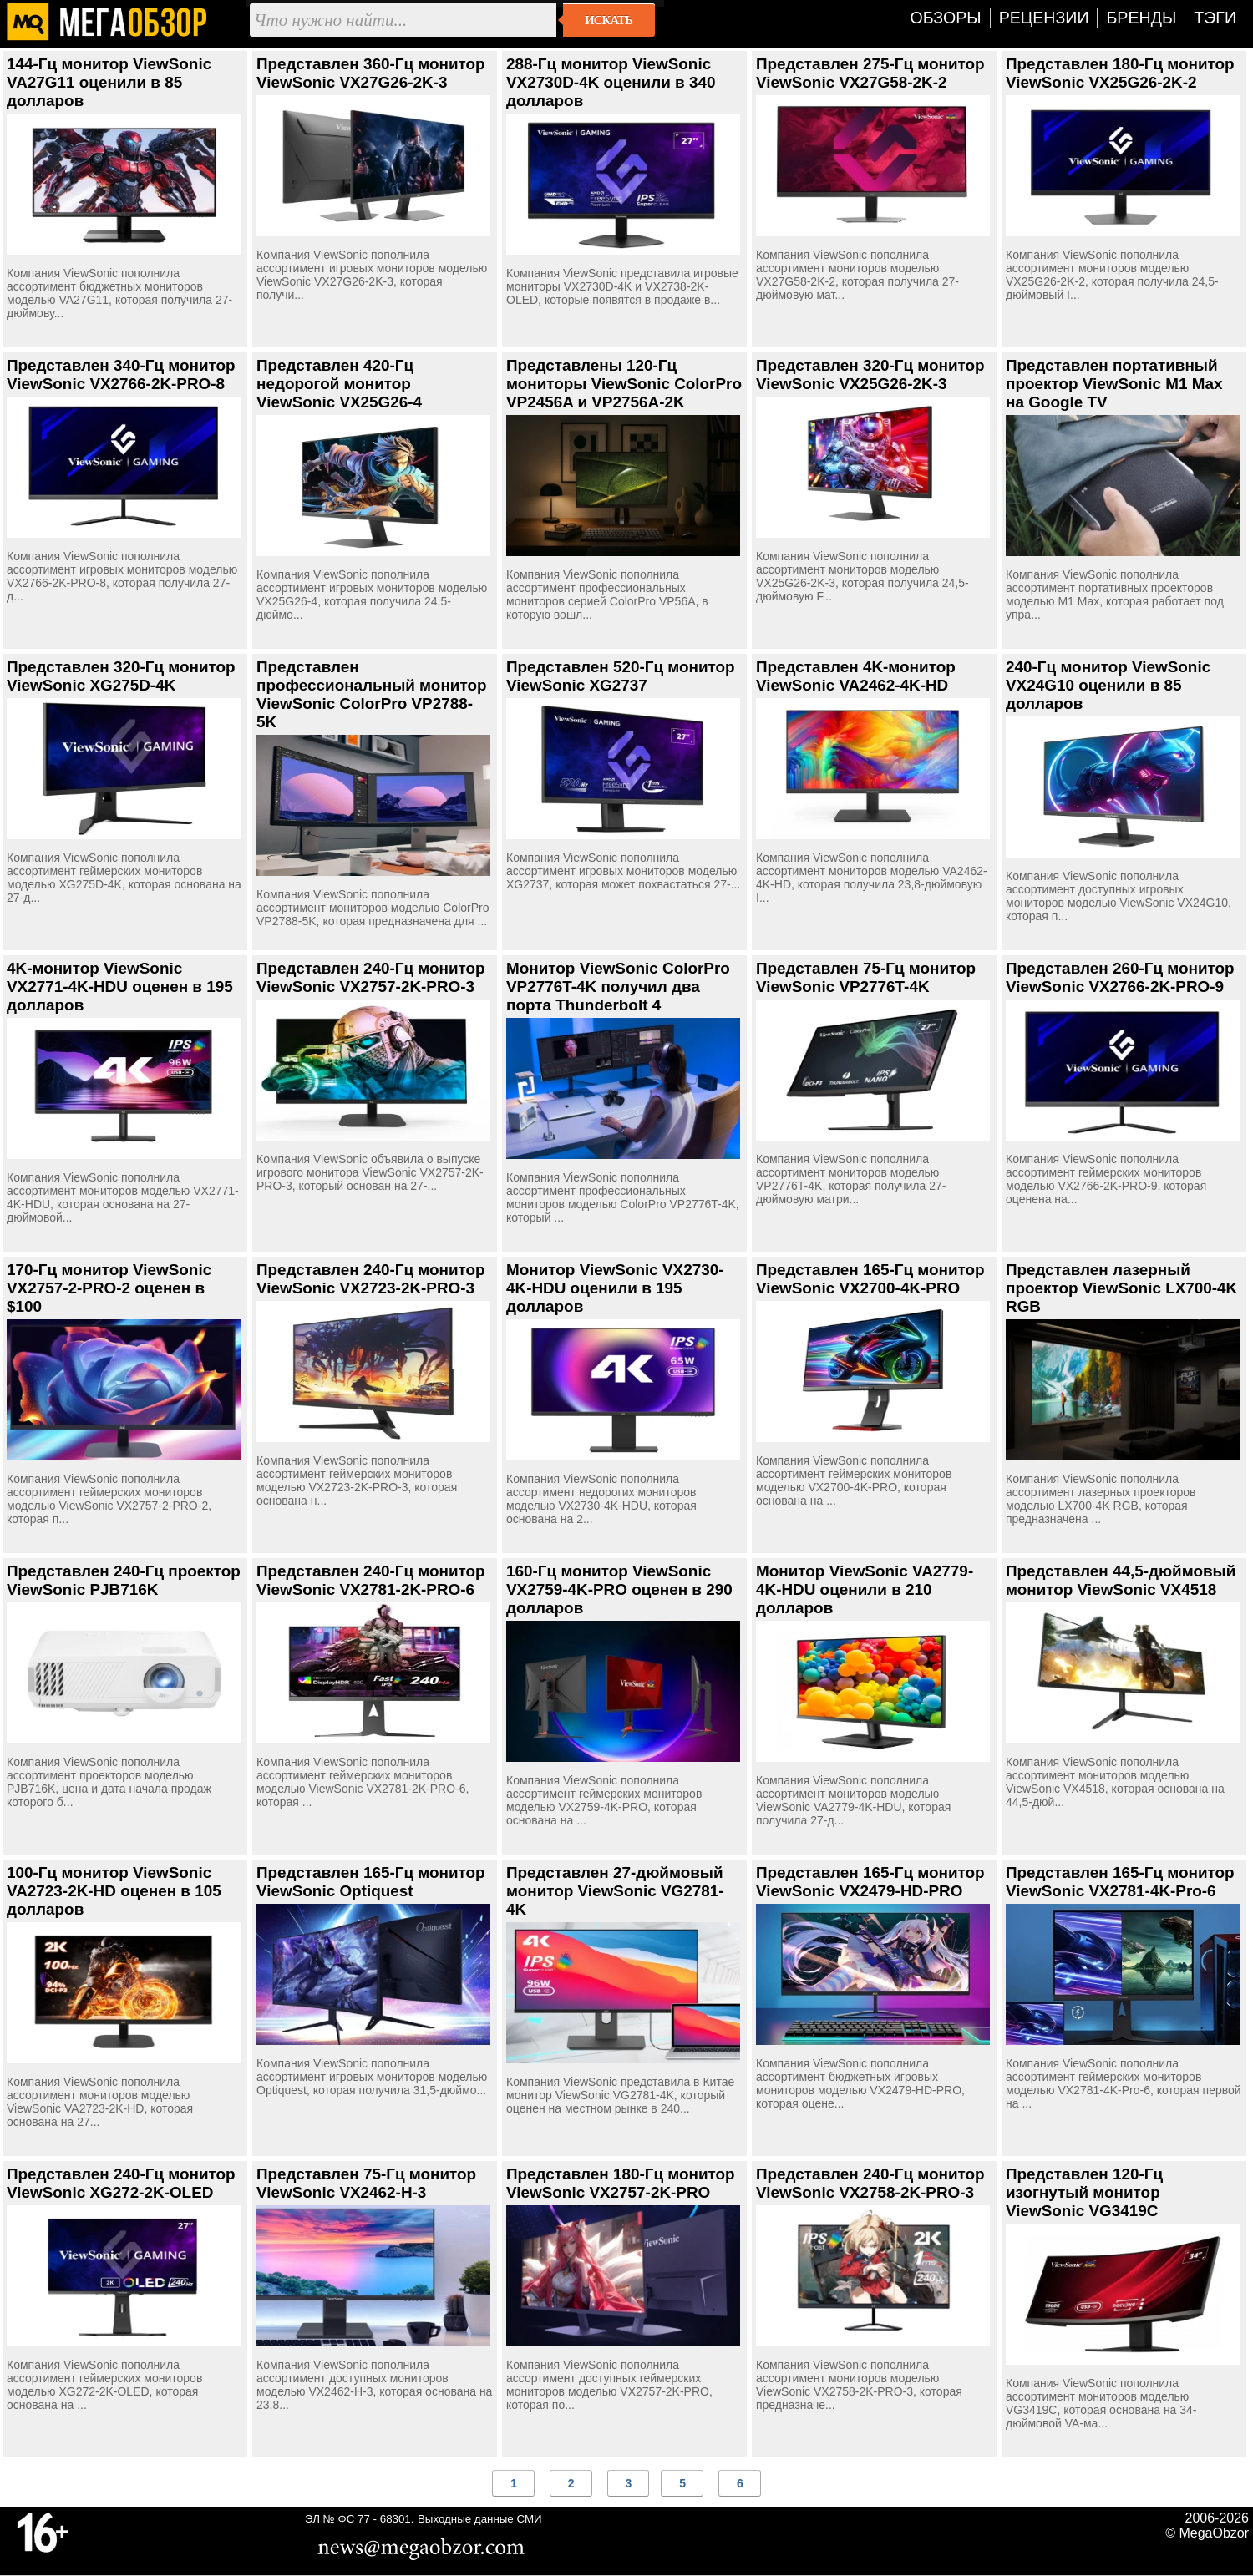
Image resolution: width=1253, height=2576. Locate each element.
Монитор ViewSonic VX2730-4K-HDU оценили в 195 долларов (615, 1288)
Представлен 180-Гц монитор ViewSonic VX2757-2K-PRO (620, 2183)
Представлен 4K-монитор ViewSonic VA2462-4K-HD (856, 676)
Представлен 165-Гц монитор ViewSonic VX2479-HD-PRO (870, 1882)
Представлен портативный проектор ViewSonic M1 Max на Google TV (1114, 384)
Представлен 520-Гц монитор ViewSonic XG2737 (620, 676)
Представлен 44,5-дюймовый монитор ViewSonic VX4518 (1120, 1580)
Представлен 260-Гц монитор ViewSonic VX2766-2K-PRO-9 (1120, 977)
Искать (608, 20)
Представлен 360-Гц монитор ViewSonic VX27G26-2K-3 (370, 73)
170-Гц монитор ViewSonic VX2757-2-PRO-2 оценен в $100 (109, 1288)
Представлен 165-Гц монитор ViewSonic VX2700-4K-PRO (870, 1279)
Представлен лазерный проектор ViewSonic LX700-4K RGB (1121, 1288)
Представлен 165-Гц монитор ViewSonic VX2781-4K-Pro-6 (1120, 1882)
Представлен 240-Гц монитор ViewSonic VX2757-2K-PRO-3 (370, 977)
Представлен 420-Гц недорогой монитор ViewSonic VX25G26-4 (339, 384)
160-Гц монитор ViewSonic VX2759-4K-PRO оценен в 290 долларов (619, 1589)
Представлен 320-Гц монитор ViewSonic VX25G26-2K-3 (870, 374)
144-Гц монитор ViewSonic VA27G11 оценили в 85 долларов (109, 82)
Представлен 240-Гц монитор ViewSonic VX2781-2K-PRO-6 (370, 1580)
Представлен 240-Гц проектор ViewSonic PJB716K (124, 1580)
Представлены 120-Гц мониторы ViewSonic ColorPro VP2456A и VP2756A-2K (624, 384)
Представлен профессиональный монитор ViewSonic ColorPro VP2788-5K (371, 694)
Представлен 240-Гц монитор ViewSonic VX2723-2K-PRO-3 (370, 1279)
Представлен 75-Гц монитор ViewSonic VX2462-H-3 (366, 2183)
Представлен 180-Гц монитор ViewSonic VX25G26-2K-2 (1120, 73)
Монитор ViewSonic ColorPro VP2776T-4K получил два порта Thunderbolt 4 (618, 986)
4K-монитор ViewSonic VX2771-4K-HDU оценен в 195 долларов (120, 986)
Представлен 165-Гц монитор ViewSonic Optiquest (370, 1882)
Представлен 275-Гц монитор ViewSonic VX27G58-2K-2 (870, 73)
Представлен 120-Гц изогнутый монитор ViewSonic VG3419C (1084, 2192)
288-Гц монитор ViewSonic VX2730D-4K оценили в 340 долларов (610, 82)
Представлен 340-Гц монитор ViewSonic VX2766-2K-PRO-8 (121, 374)
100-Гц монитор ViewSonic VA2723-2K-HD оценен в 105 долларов (114, 1891)
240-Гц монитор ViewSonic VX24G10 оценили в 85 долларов (1108, 685)
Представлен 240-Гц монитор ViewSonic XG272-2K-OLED (121, 2183)
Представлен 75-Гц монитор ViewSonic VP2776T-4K (866, 977)
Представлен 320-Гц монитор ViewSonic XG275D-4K (121, 676)
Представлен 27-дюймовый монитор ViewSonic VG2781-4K (615, 1891)
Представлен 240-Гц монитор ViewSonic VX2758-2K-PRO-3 (870, 2183)
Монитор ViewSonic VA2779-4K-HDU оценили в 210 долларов (864, 1589)
